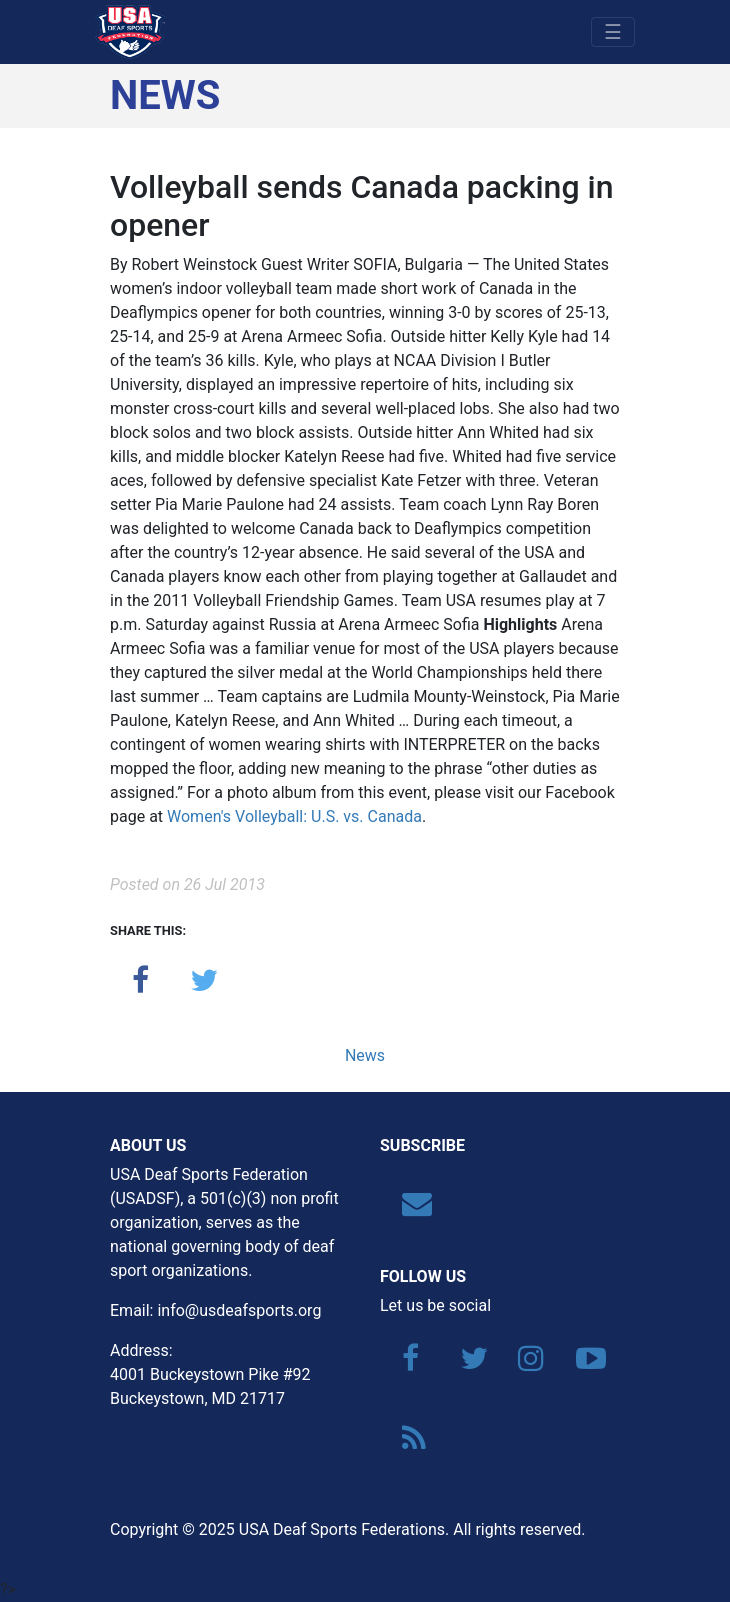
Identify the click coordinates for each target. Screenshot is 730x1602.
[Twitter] (465, 1363)
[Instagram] (523, 1363)
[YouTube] (581, 1363)
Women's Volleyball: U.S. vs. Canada (294, 816)
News (365, 1055)
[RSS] (407, 1443)
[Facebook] (407, 1363)
